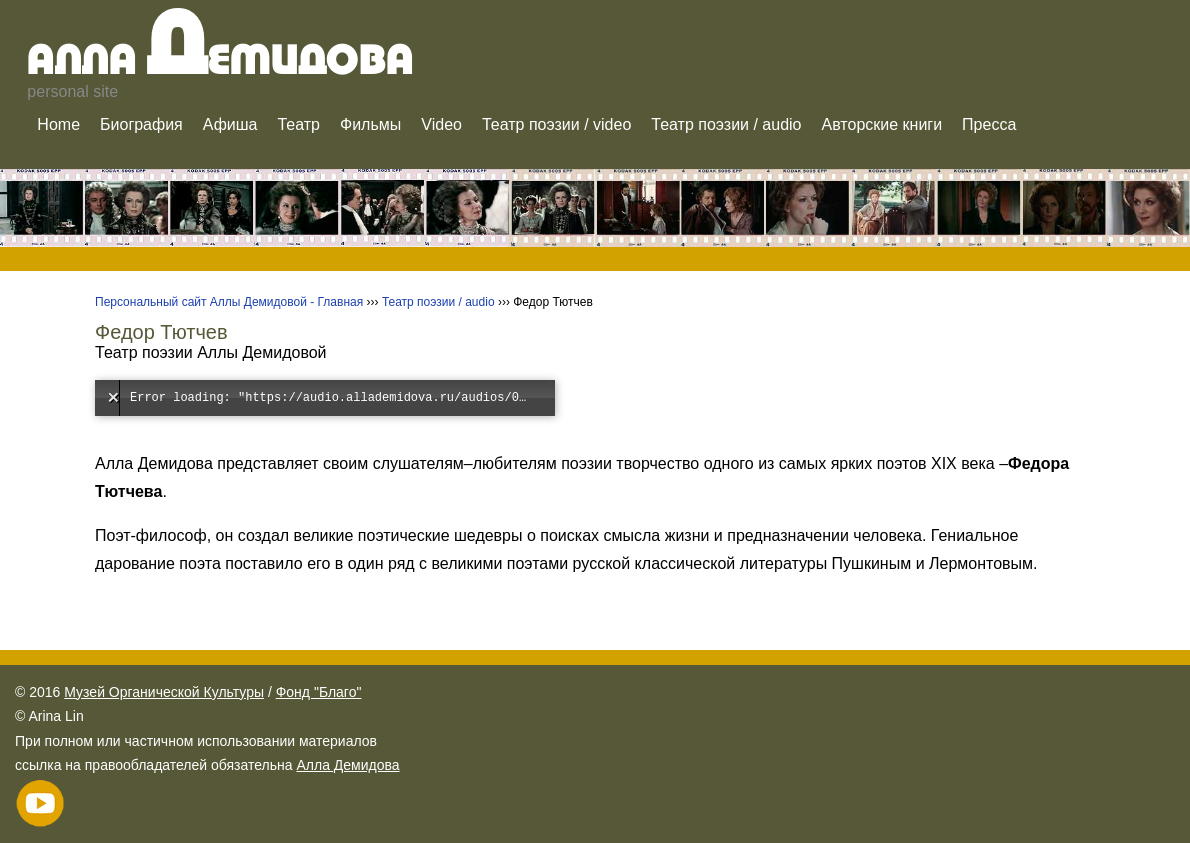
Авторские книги (882, 124)
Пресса (989, 124)
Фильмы (370, 124)
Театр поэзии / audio (726, 124)
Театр (298, 124)
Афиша (230, 124)
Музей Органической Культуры (164, 692)
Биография (141, 124)
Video (441, 124)
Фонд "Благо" (319, 692)
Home (58, 124)
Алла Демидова (347, 765)
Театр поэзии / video (556, 124)
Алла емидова (220, 62)
